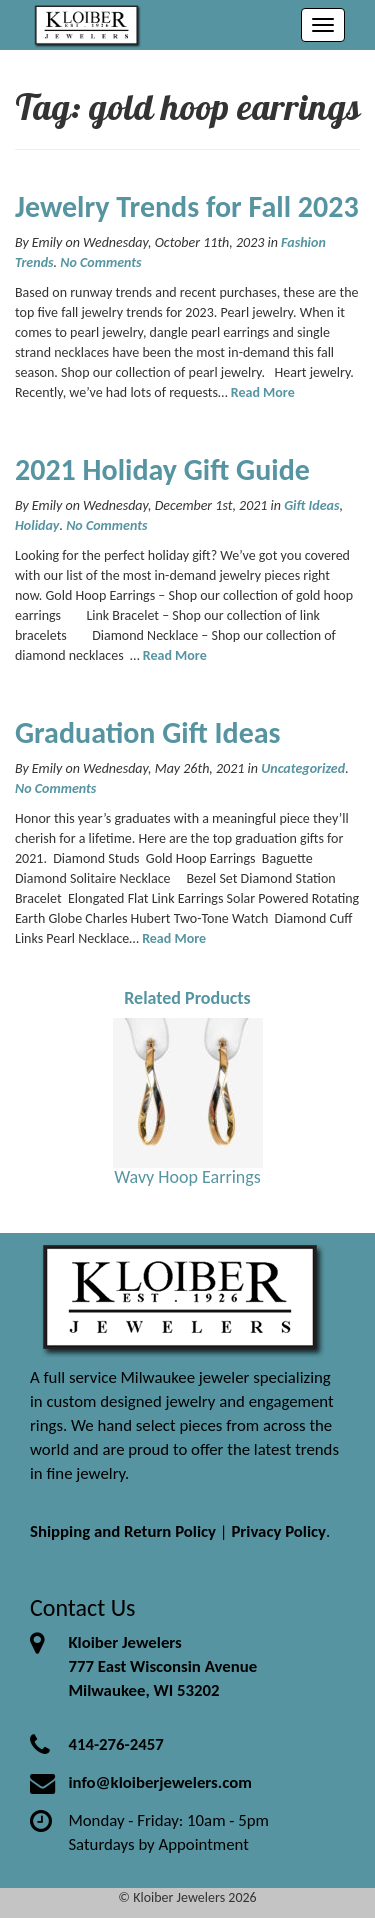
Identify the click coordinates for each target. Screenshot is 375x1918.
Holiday (37, 525)
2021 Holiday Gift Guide (162, 469)
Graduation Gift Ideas (148, 732)
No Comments (100, 262)
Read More (263, 392)
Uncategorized (303, 768)
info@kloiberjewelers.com (160, 1782)
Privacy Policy (278, 1531)
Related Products (187, 998)
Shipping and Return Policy (123, 1531)
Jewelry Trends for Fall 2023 (187, 206)
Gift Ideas (311, 505)
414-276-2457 (115, 1744)
